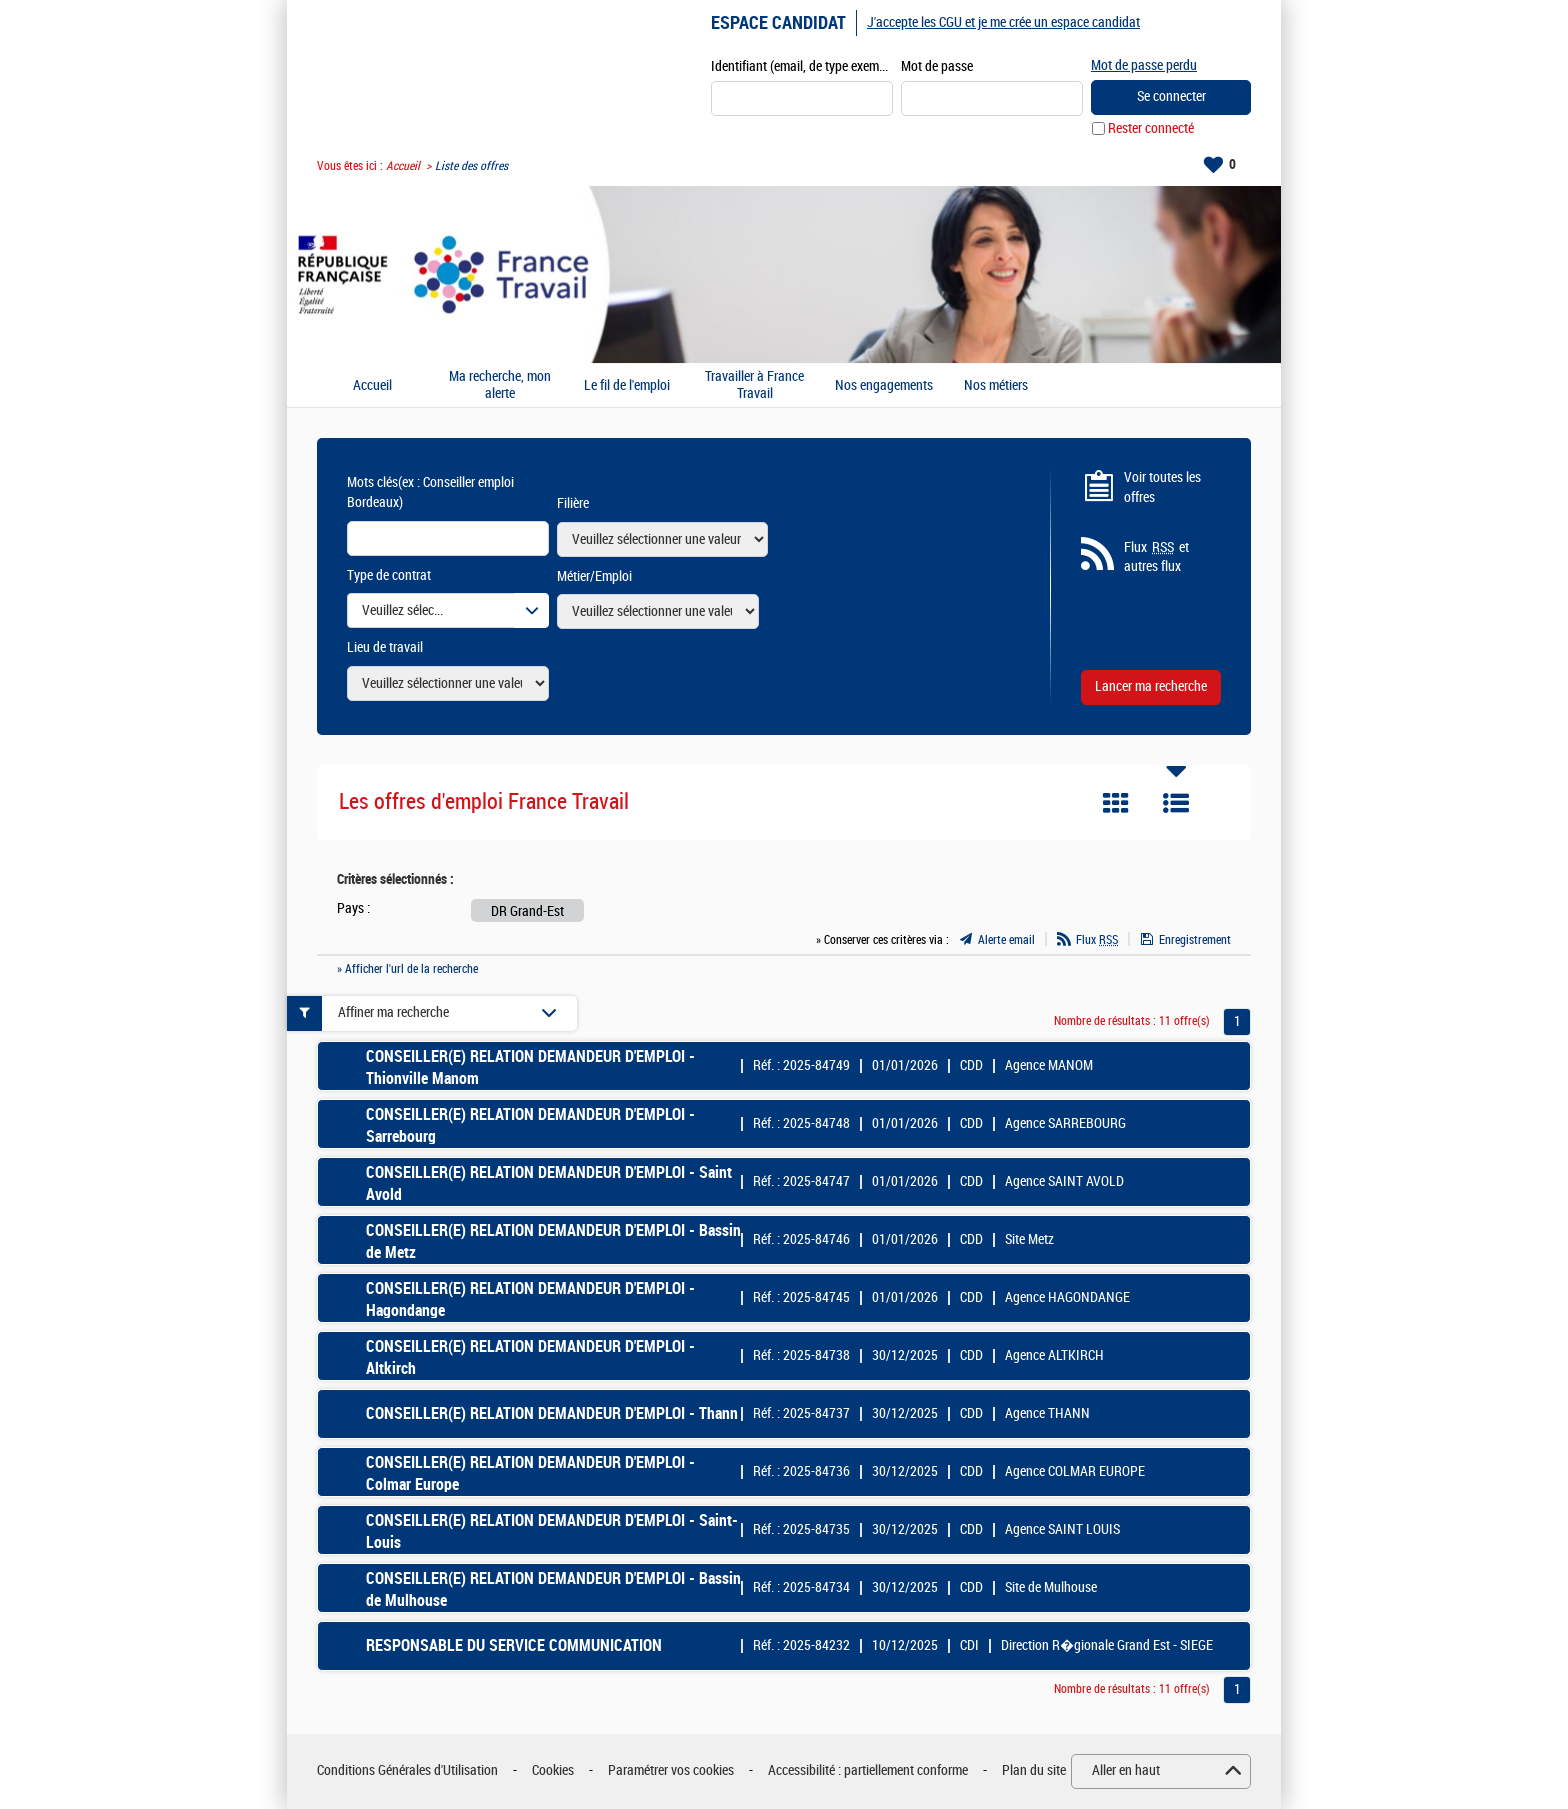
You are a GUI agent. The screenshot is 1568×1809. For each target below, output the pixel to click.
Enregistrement (1195, 940)
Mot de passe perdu (1144, 65)
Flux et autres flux (1156, 557)
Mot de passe (937, 66)
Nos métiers (996, 386)
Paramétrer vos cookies (671, 1770)
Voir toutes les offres (1162, 487)
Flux (1097, 940)
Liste (1176, 803)
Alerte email (1006, 940)
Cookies (553, 1770)
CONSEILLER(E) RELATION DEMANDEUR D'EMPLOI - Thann (552, 1413)
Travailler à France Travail (754, 385)
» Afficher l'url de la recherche (407, 969)
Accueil (403, 166)
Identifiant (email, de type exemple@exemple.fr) (802, 66)
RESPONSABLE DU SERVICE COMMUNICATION (514, 1645)
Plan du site (1034, 1770)
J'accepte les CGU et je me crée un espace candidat (1003, 22)
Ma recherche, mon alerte (500, 385)
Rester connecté (1151, 128)
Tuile (1116, 803)
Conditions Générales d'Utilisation (407, 1770)
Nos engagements (884, 386)
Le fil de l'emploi (627, 386)
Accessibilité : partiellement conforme (868, 1770)
